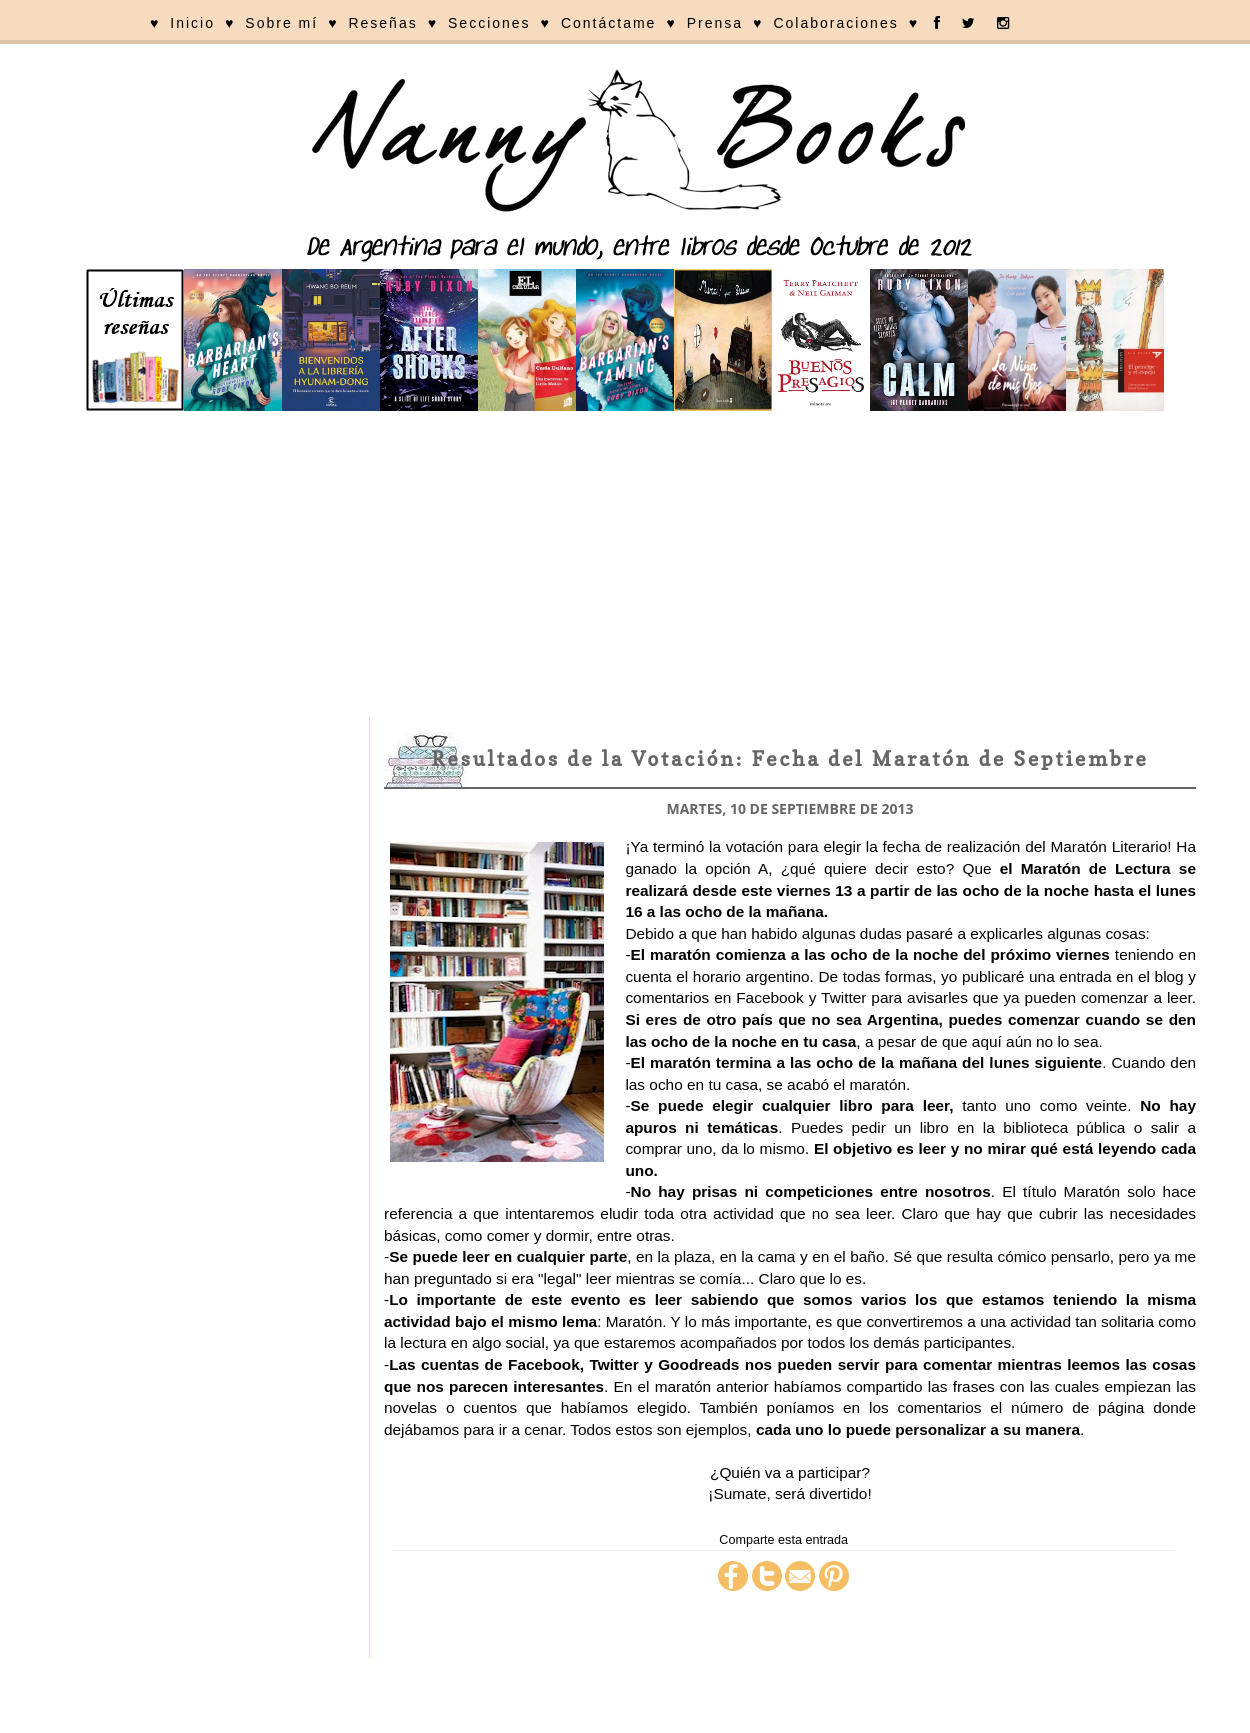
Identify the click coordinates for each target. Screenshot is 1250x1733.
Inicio (192, 23)
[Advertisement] (625, 567)
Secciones (489, 23)
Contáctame (608, 23)
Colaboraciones (835, 23)
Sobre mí (281, 23)
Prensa (715, 23)
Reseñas (382, 23)
